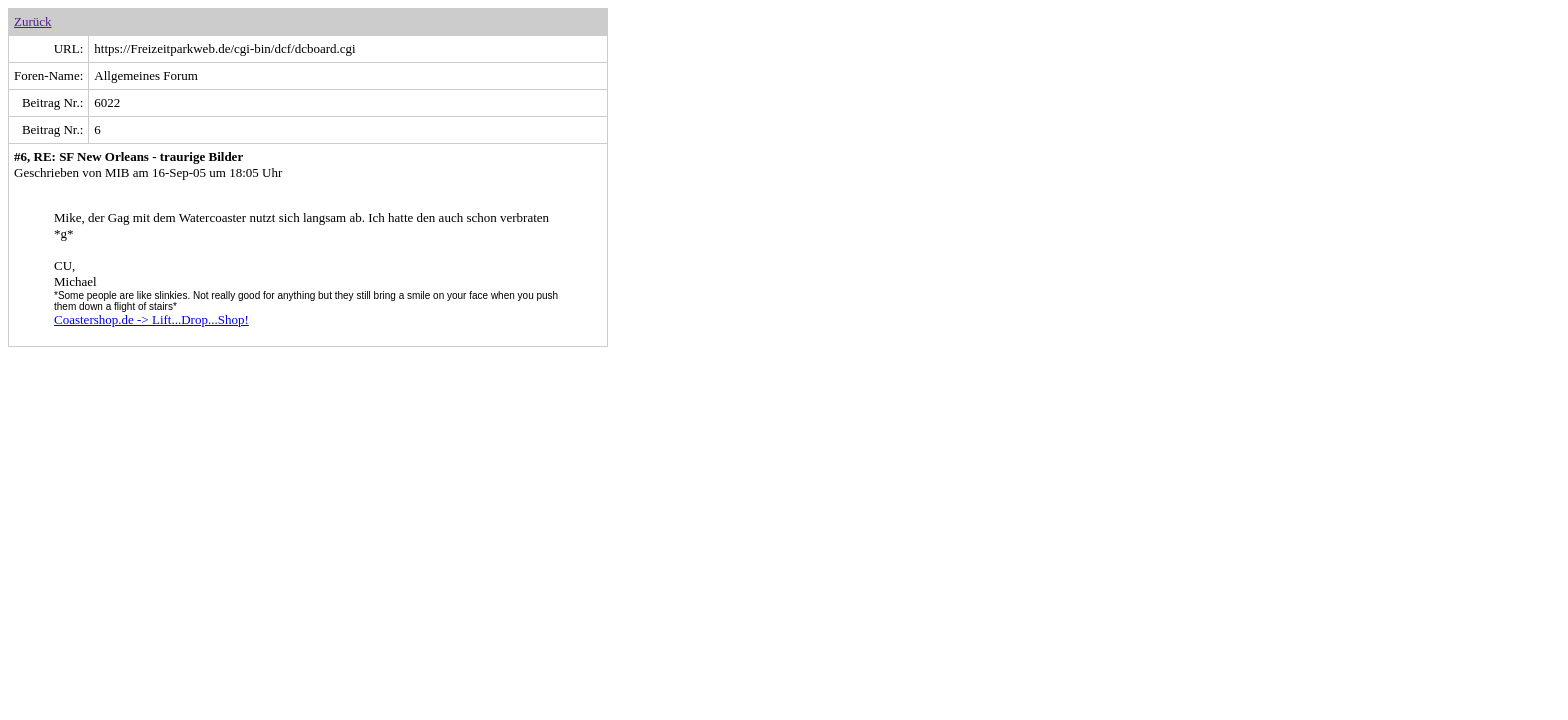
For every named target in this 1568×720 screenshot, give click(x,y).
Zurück (33, 21)
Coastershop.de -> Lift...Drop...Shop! (151, 319)
